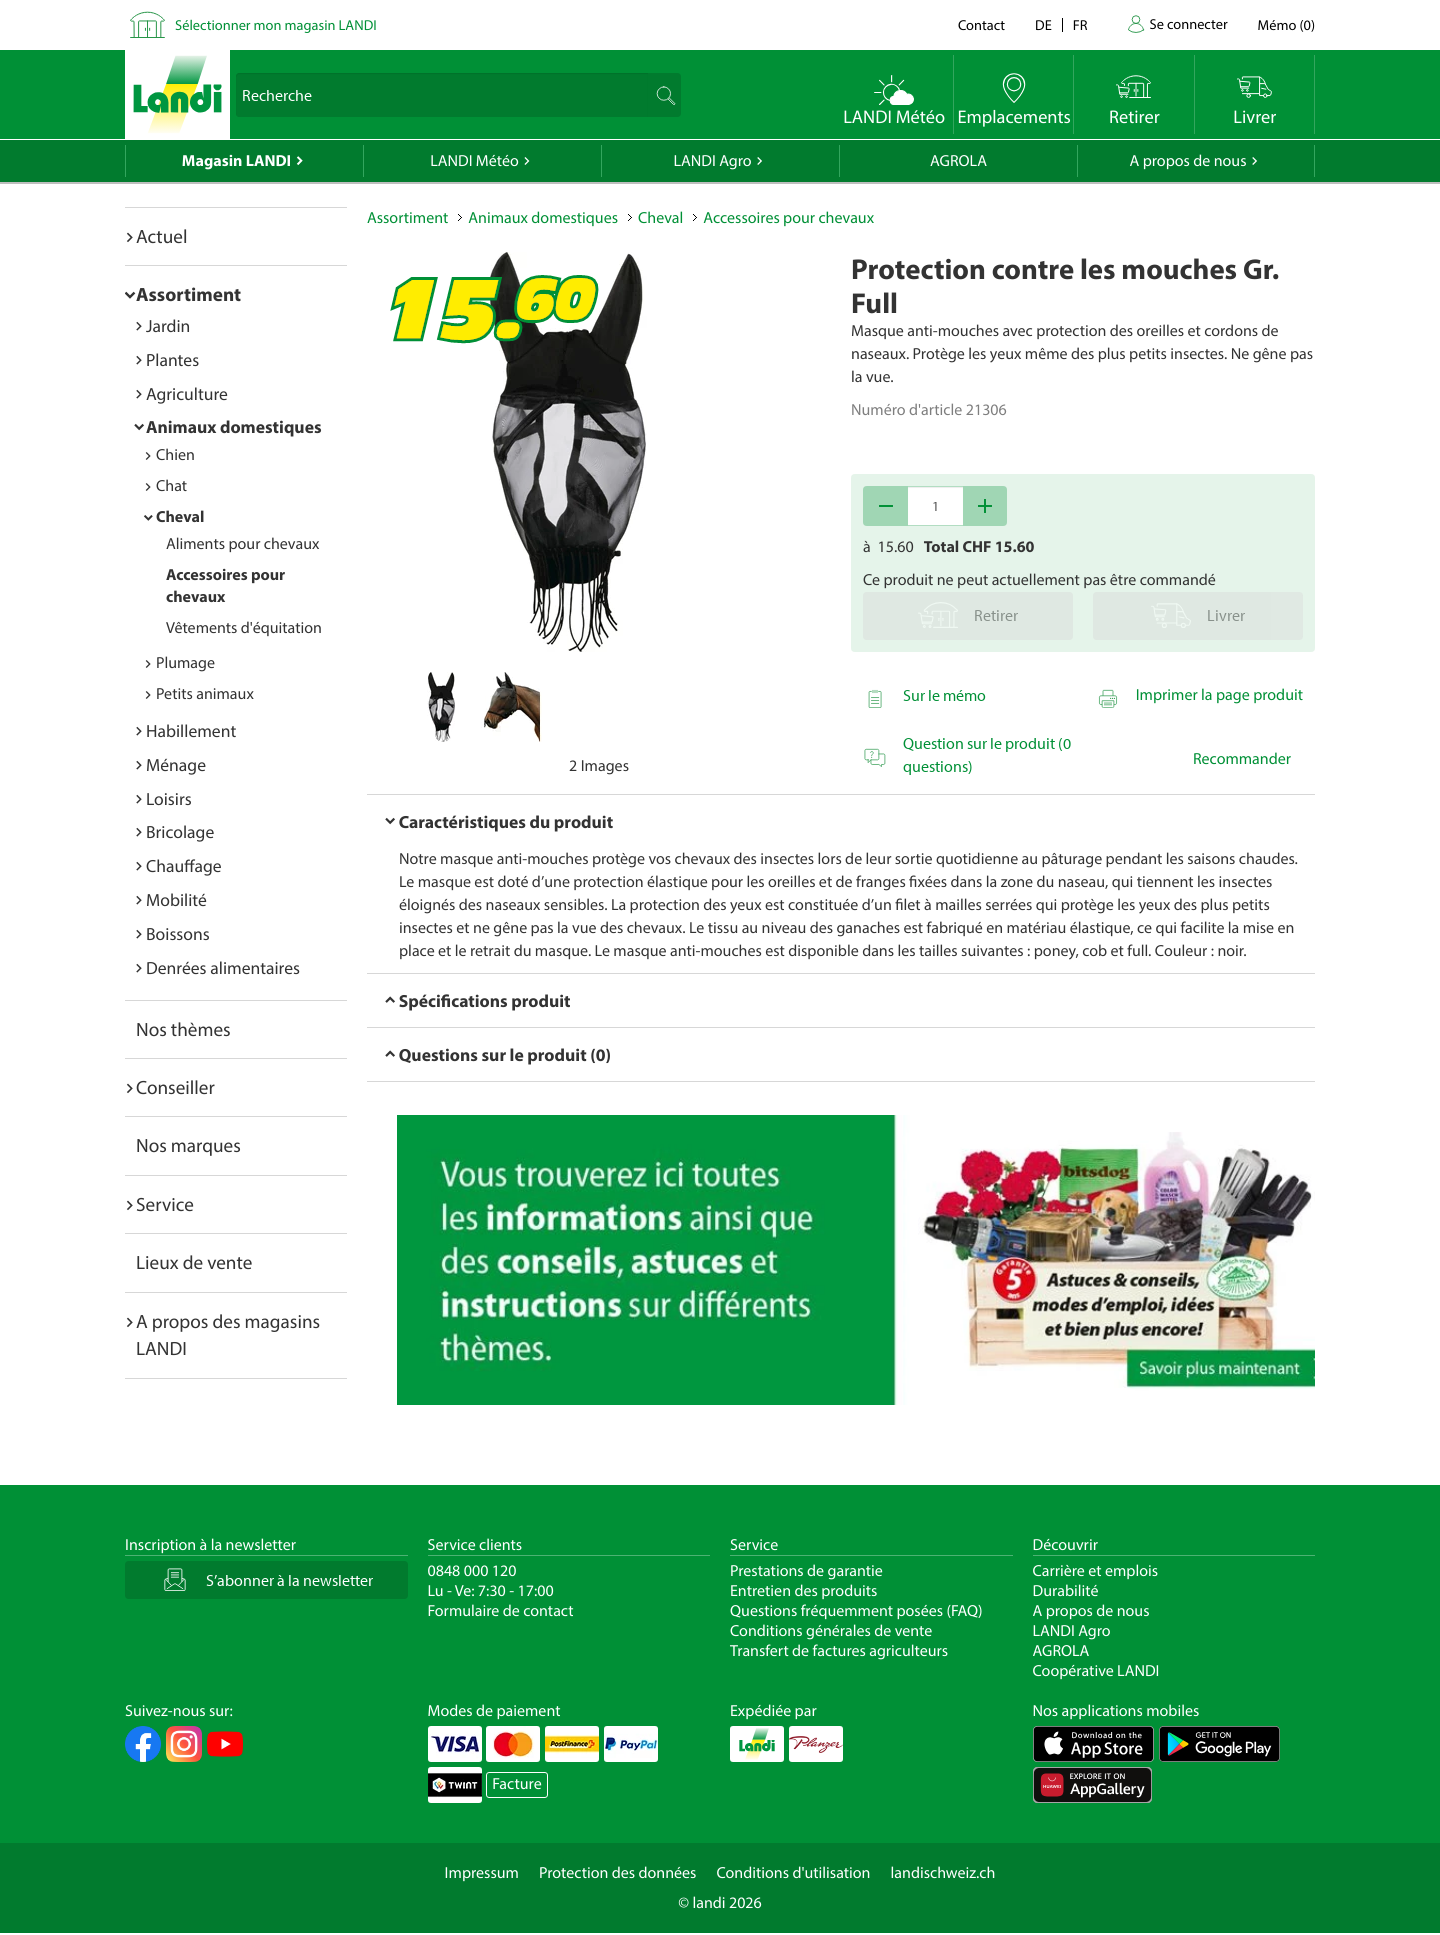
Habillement (191, 730)
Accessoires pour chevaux (788, 218)
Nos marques (188, 1145)
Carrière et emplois (1096, 1571)
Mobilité (176, 899)
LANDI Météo (474, 161)
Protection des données (618, 1873)
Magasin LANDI (236, 161)
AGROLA (958, 161)
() (1286, 24)
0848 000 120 (472, 1571)
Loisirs (169, 798)
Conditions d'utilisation (793, 1873)
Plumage (185, 663)
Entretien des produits (803, 1591)
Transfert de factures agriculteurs (839, 1651)
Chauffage (184, 865)
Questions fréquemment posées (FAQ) (856, 1611)
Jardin (168, 325)
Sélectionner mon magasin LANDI (276, 24)
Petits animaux (205, 694)
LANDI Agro (712, 161)
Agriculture (187, 393)
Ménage (176, 764)
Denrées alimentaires (223, 967)
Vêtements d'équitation (244, 628)
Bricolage (180, 831)
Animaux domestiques (234, 426)
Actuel (161, 236)
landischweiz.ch (943, 1873)
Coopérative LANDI (1096, 1671)
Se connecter (1188, 23)
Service (165, 1204)
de (1043, 24)
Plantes (172, 359)
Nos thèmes (183, 1029)
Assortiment (188, 294)
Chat (171, 486)
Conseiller (175, 1087)
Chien (175, 455)
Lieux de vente (194, 1262)
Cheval (180, 517)
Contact (981, 24)
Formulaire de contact (501, 1611)
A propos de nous (1187, 161)
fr (1080, 24)
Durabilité (1066, 1591)
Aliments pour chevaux (242, 544)
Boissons (178, 933)
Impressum (482, 1873)
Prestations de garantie (806, 1571)
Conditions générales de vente (831, 1631)
